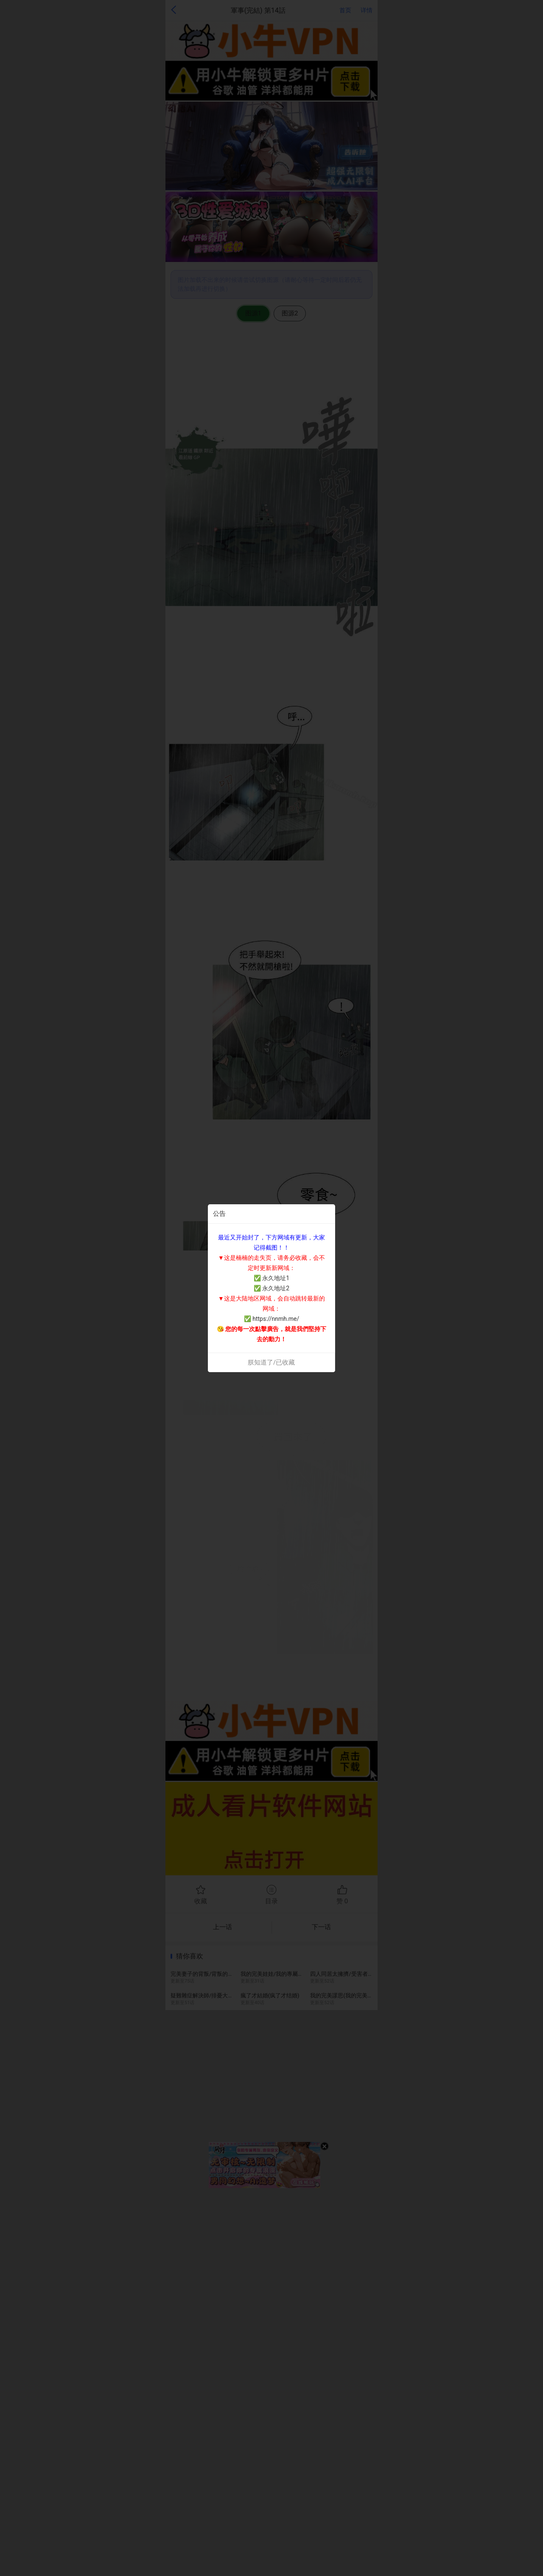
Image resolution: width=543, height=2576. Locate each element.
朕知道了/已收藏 (271, 1362)
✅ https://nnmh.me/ (271, 1318)
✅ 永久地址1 (271, 1278)
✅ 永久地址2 (271, 1288)
